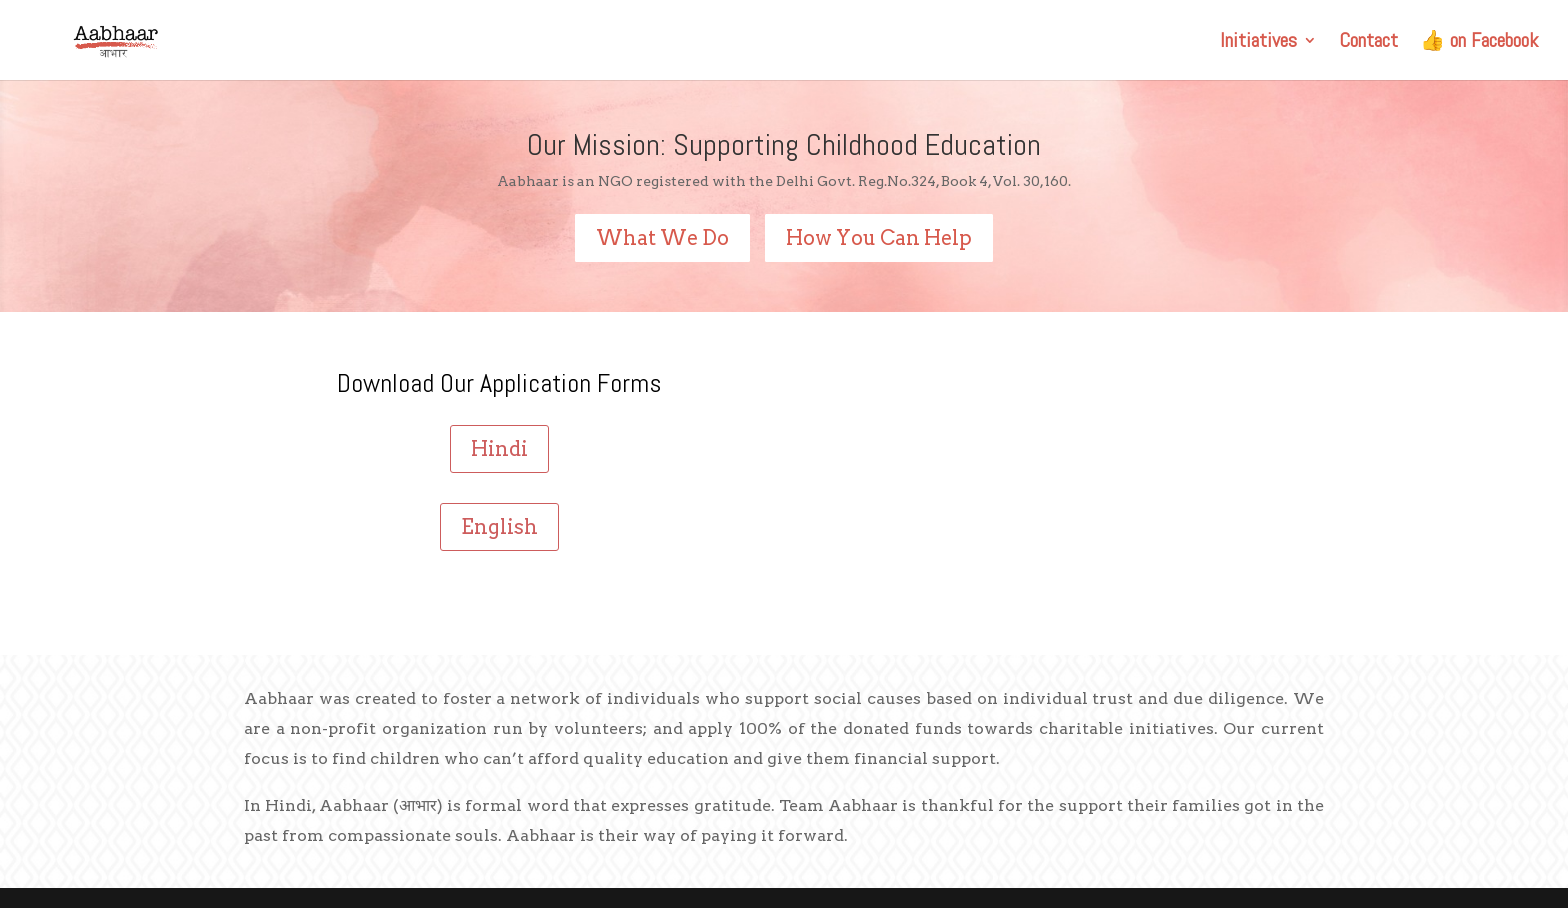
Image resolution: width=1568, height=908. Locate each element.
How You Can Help (879, 238)
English (499, 527)
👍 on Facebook (1479, 43)
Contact (1368, 43)
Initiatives (1258, 43)
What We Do (662, 238)
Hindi (499, 449)
